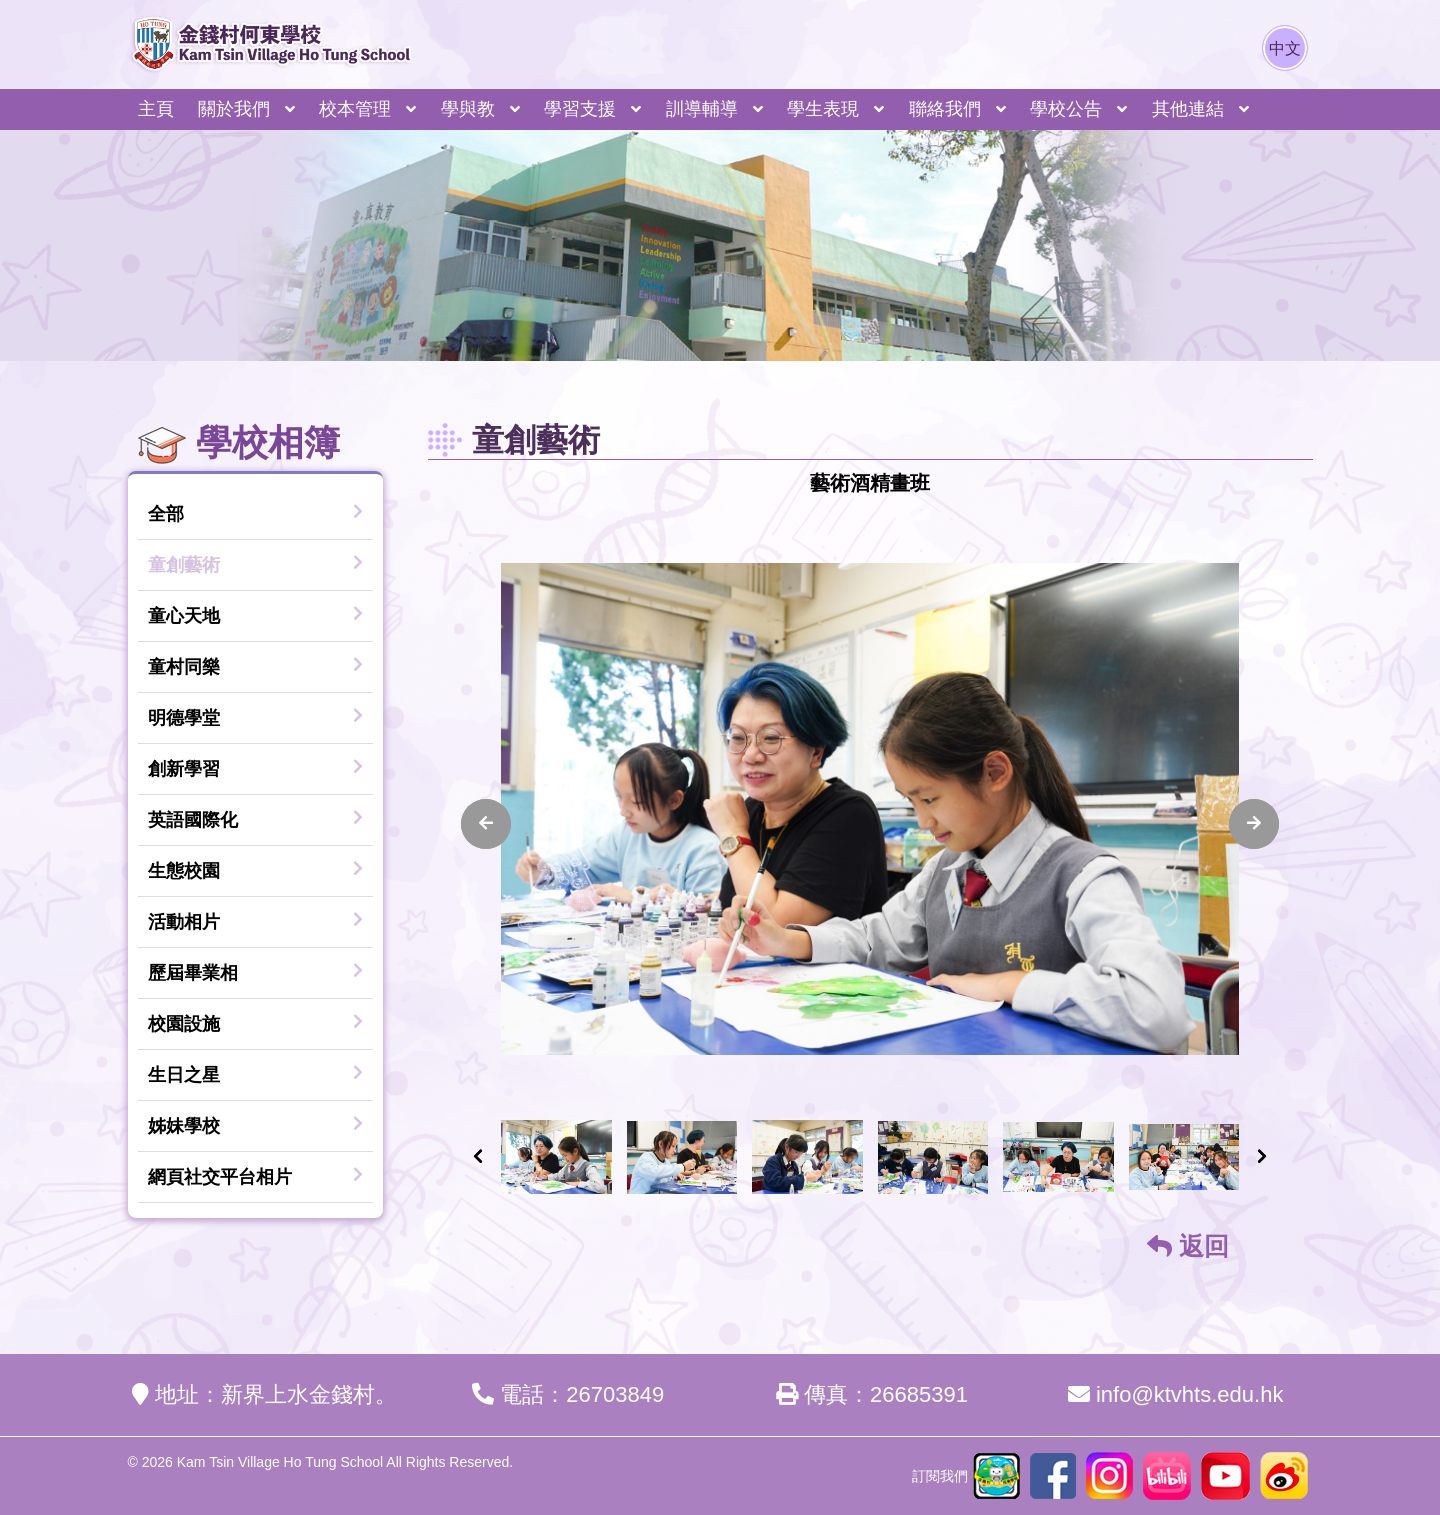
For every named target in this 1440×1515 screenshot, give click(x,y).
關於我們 (234, 109)
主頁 (156, 109)
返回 (1188, 1246)
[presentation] (486, 824)
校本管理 (355, 109)
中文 (1285, 48)
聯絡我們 (945, 109)
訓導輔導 (702, 109)
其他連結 (1188, 109)
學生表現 (823, 109)
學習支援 (580, 109)
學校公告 (1066, 109)
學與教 (468, 109)
